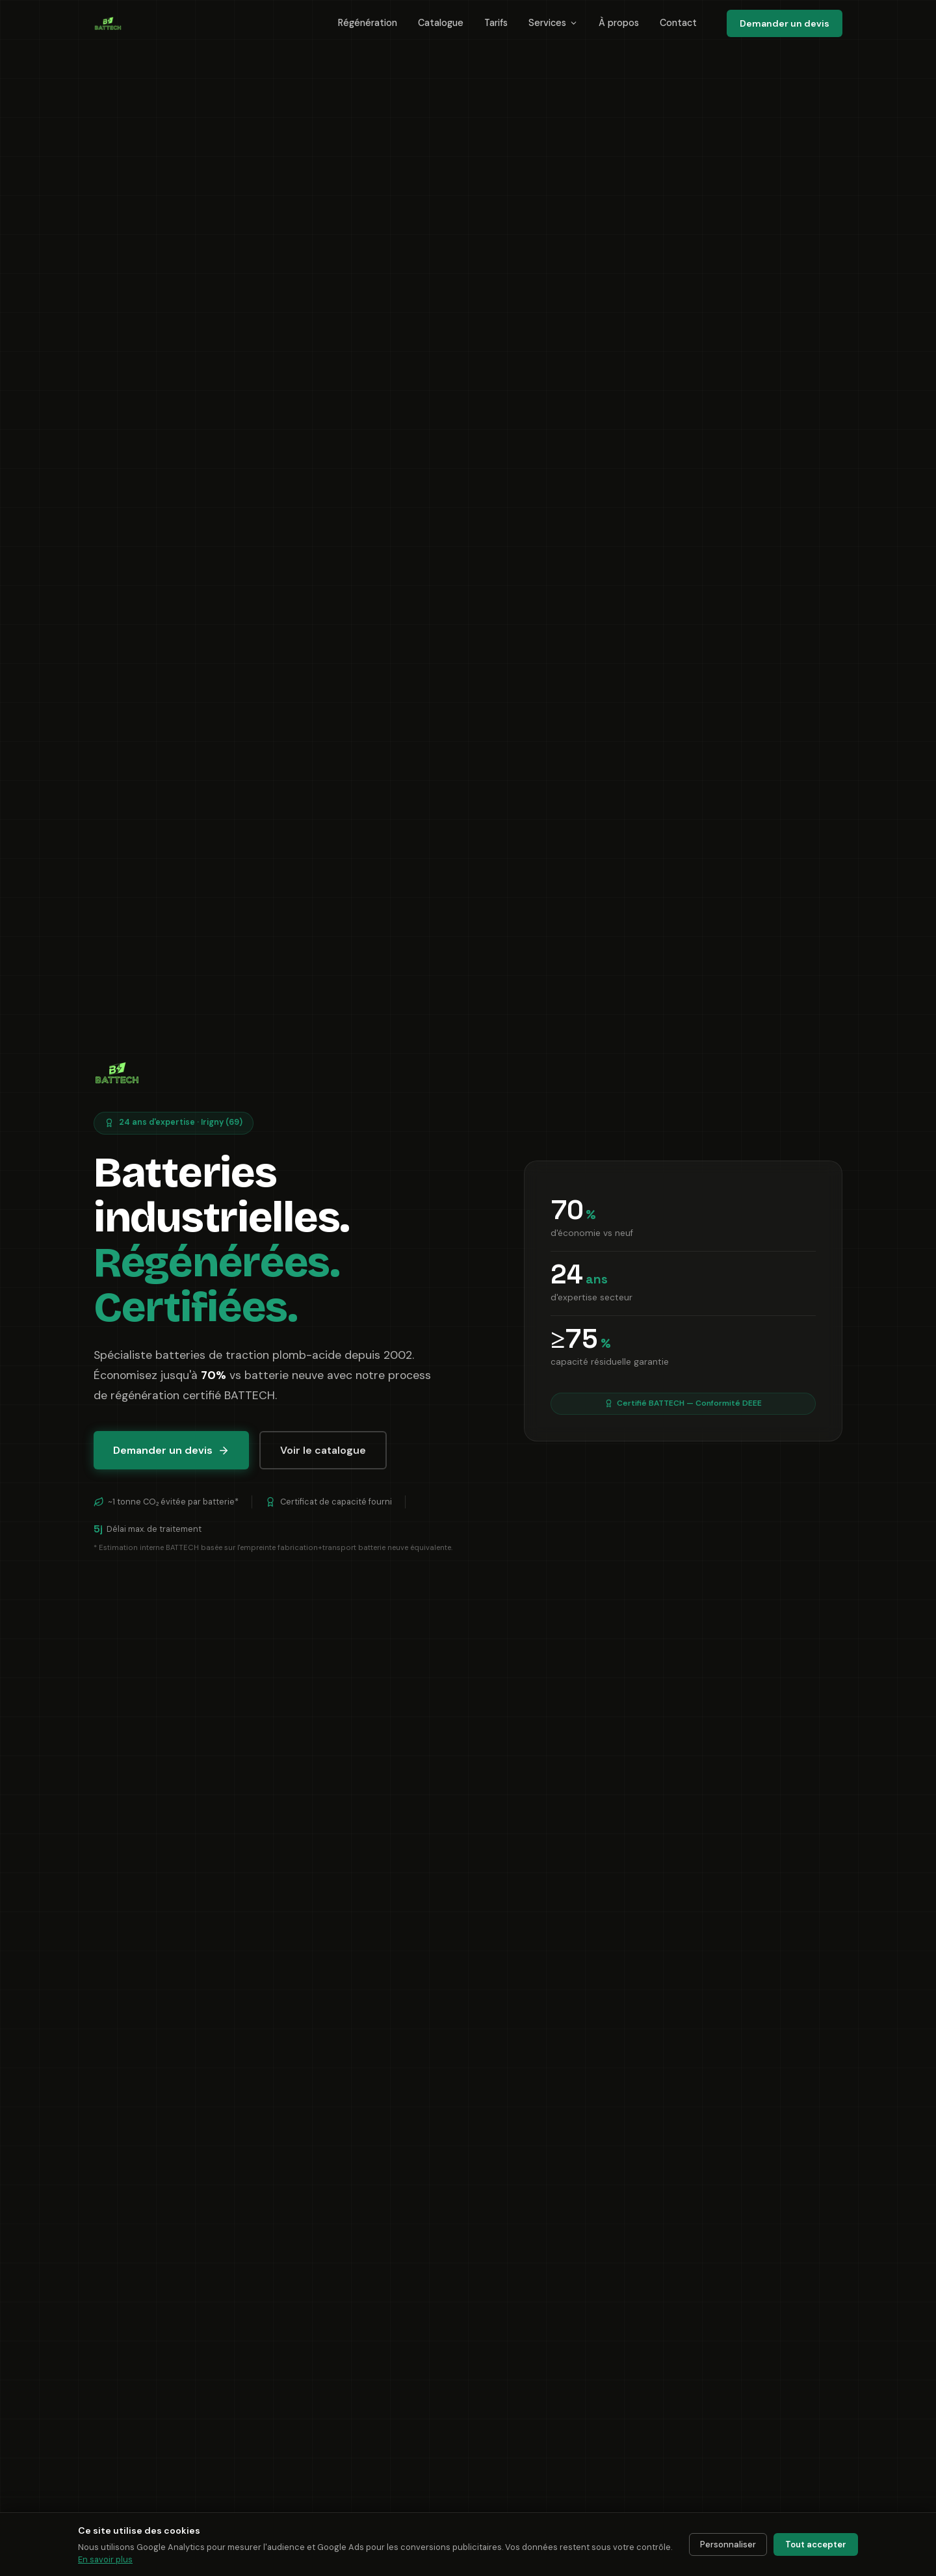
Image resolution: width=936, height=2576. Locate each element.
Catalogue (440, 23)
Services (553, 23)
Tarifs (496, 23)
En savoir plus (105, 2559)
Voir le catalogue (323, 1450)
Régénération (367, 23)
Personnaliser (728, 2544)
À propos (619, 23)
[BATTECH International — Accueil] (108, 23)
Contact (678, 23)
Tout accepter (815, 2544)
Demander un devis (784, 23)
